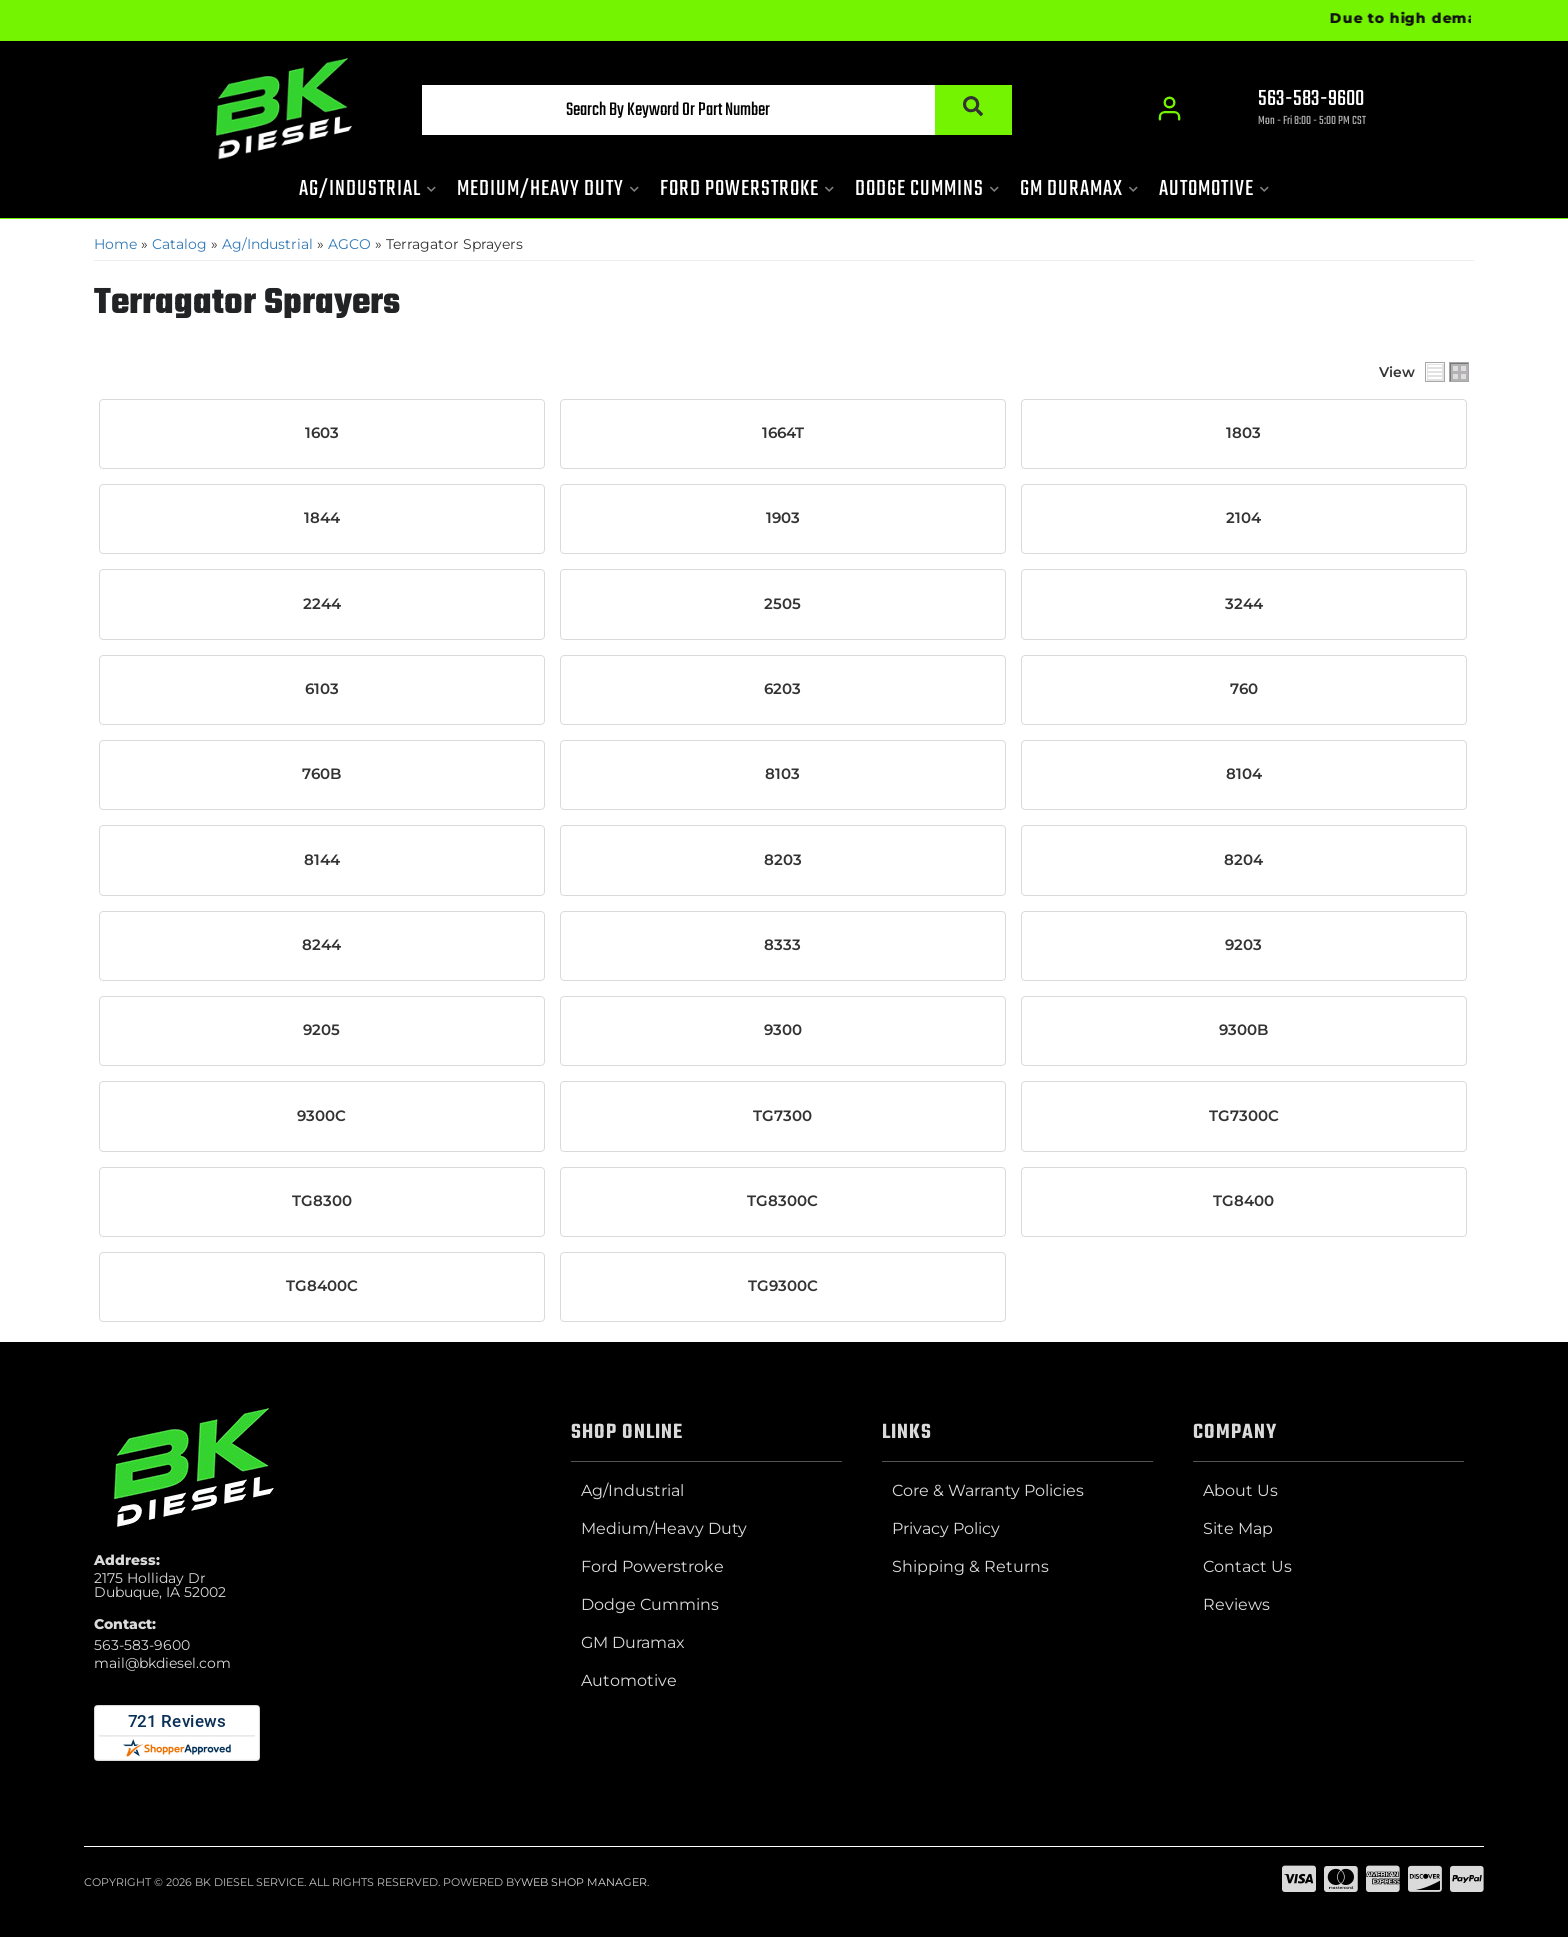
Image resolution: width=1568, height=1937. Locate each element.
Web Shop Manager (584, 1881)
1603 (322, 433)
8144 (322, 859)
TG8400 (1243, 1201)
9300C (321, 1115)
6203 (782, 689)
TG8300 (322, 1201)
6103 (322, 689)
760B (321, 774)
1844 (322, 518)
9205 (321, 1030)
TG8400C (322, 1286)
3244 (1244, 604)
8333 (782, 945)
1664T (783, 433)
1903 (783, 518)
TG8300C (782, 1201)
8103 (782, 774)
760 (1244, 689)
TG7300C (1244, 1115)
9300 (783, 1030)
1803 (1243, 433)
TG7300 (782, 1115)
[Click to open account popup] (1169, 110)
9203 (1243, 945)
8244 (321, 945)
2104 (1243, 518)
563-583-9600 (142, 1645)
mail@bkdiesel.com (162, 1663)
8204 (1243, 859)
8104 (1244, 774)
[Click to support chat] (1294, 111)
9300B (1243, 1030)
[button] (711, 111)
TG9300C (783, 1286)
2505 (782, 604)
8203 (783, 859)
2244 (322, 604)
